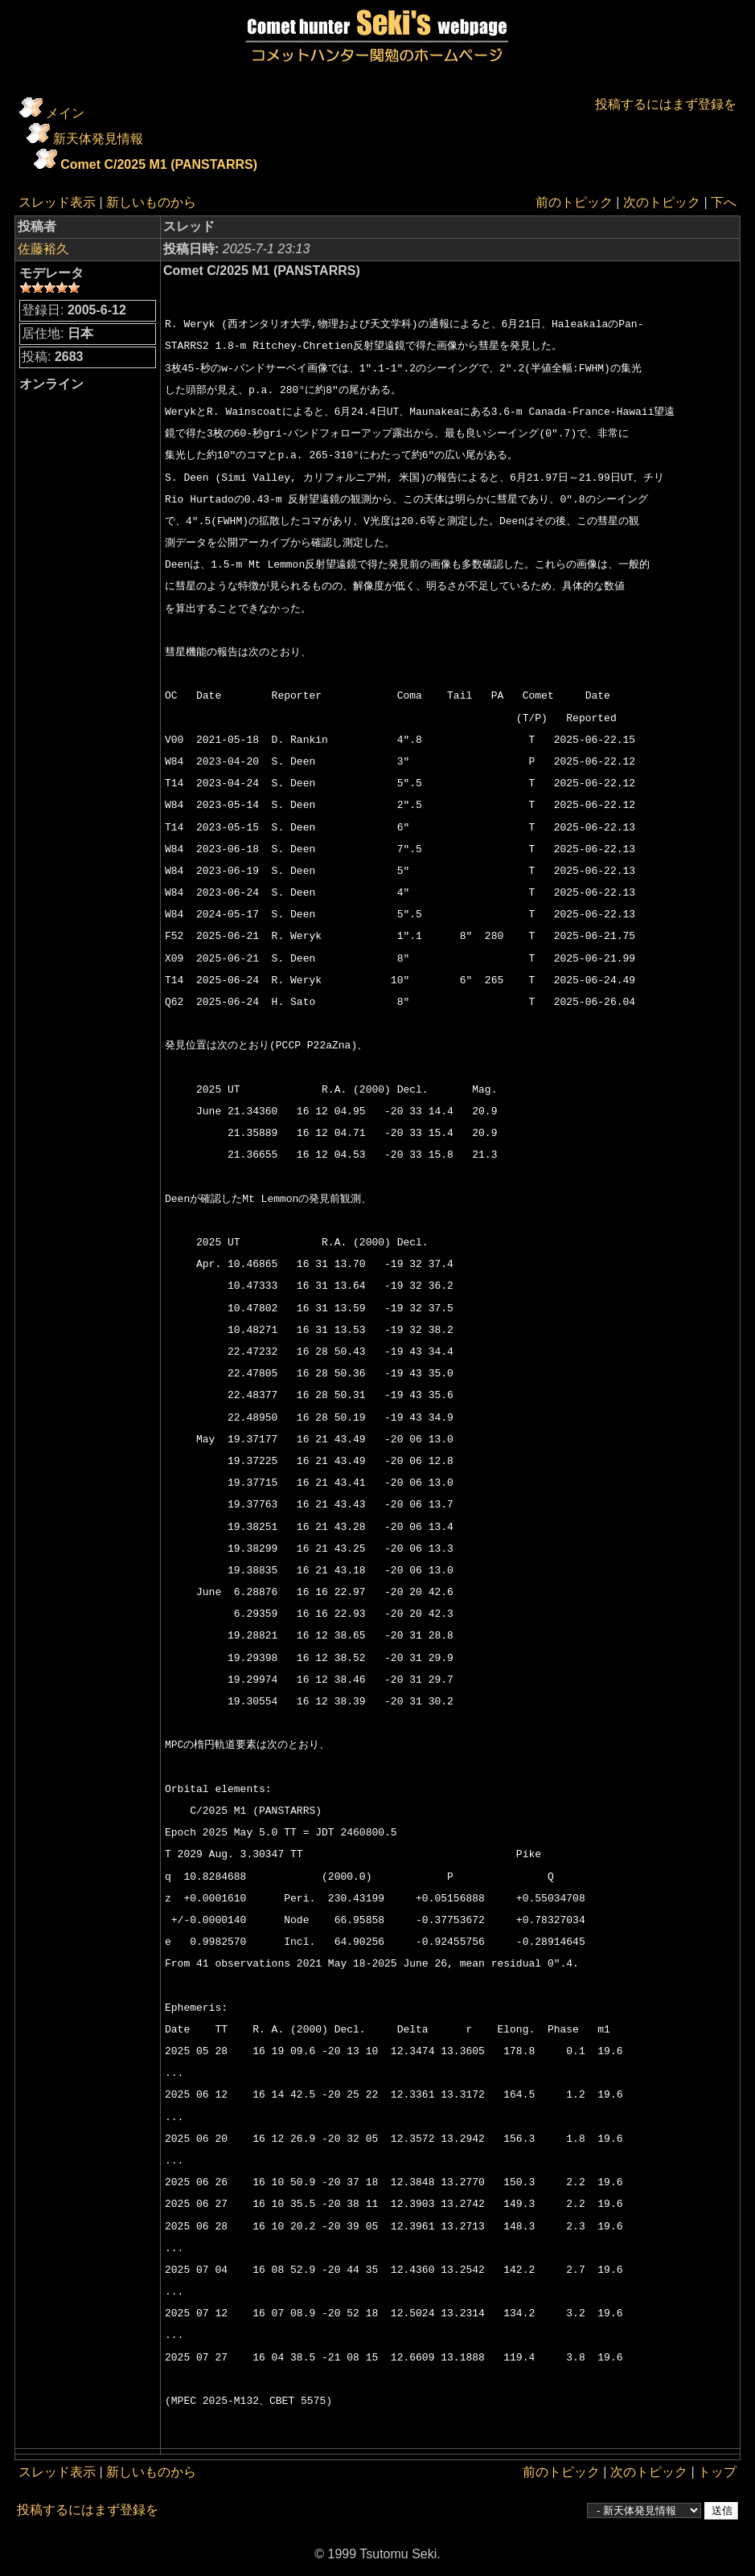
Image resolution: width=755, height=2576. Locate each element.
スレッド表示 (57, 202)
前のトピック (574, 202)
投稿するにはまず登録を (666, 104)
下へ (724, 202)
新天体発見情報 (98, 139)
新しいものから (151, 202)
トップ (717, 2472)
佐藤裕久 (43, 249)
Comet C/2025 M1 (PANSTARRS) (158, 164)
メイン (65, 113)
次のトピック (661, 202)
